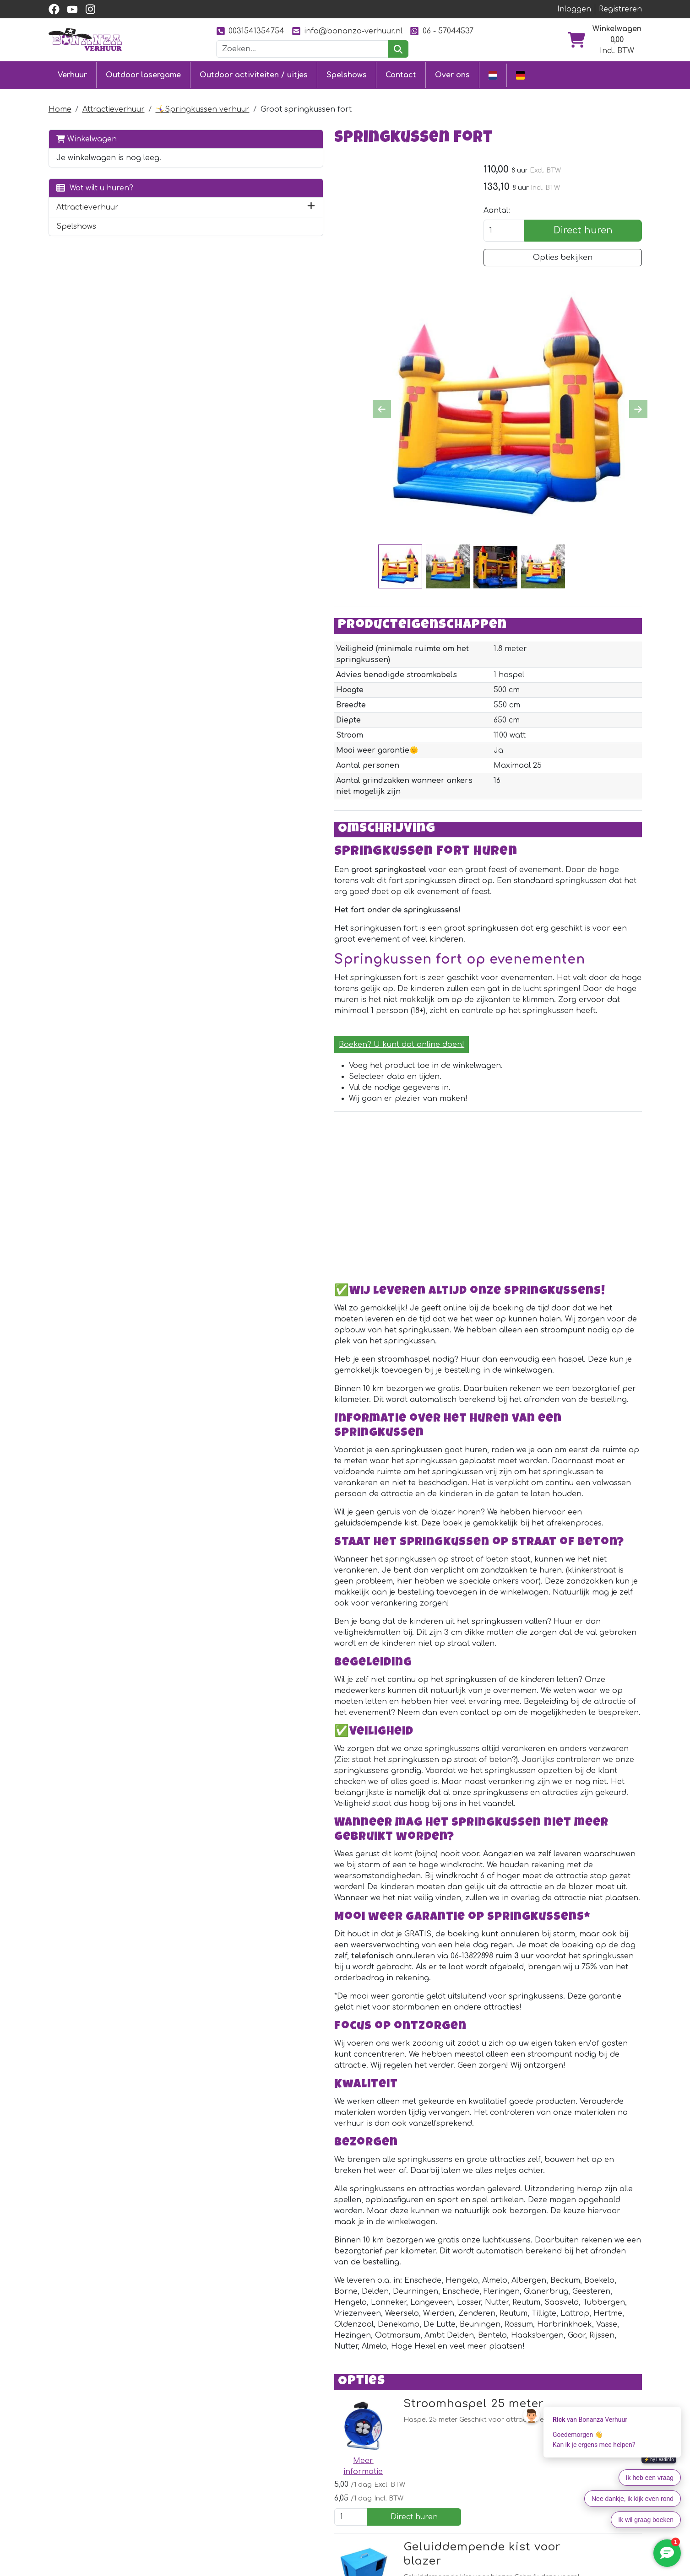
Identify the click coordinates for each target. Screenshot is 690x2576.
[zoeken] (398, 49)
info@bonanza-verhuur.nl (347, 31)
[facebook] (54, 9)
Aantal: (515, 211)
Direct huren (592, 231)
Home (60, 107)
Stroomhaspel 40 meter (345, 2220)
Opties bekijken (572, 258)
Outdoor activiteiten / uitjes (254, 74)
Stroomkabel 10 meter (340, 2311)
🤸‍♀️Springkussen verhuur (203, 107)
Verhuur (72, 74)
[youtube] (72, 9)
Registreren (620, 9)
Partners (428, 2569)
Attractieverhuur (113, 107)
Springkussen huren (207, 2569)
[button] (176, 205)
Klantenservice (318, 2569)
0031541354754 (250, 31)
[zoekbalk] (302, 49)
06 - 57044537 (441, 31)
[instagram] (90, 9)
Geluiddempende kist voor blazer (374, 2129)
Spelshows (346, 74)
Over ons (452, 74)
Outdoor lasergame (143, 74)
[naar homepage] (85, 39)
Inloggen (574, 9)
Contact (401, 74)
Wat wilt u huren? (94, 185)
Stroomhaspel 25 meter (345, 2039)
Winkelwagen (86, 136)
